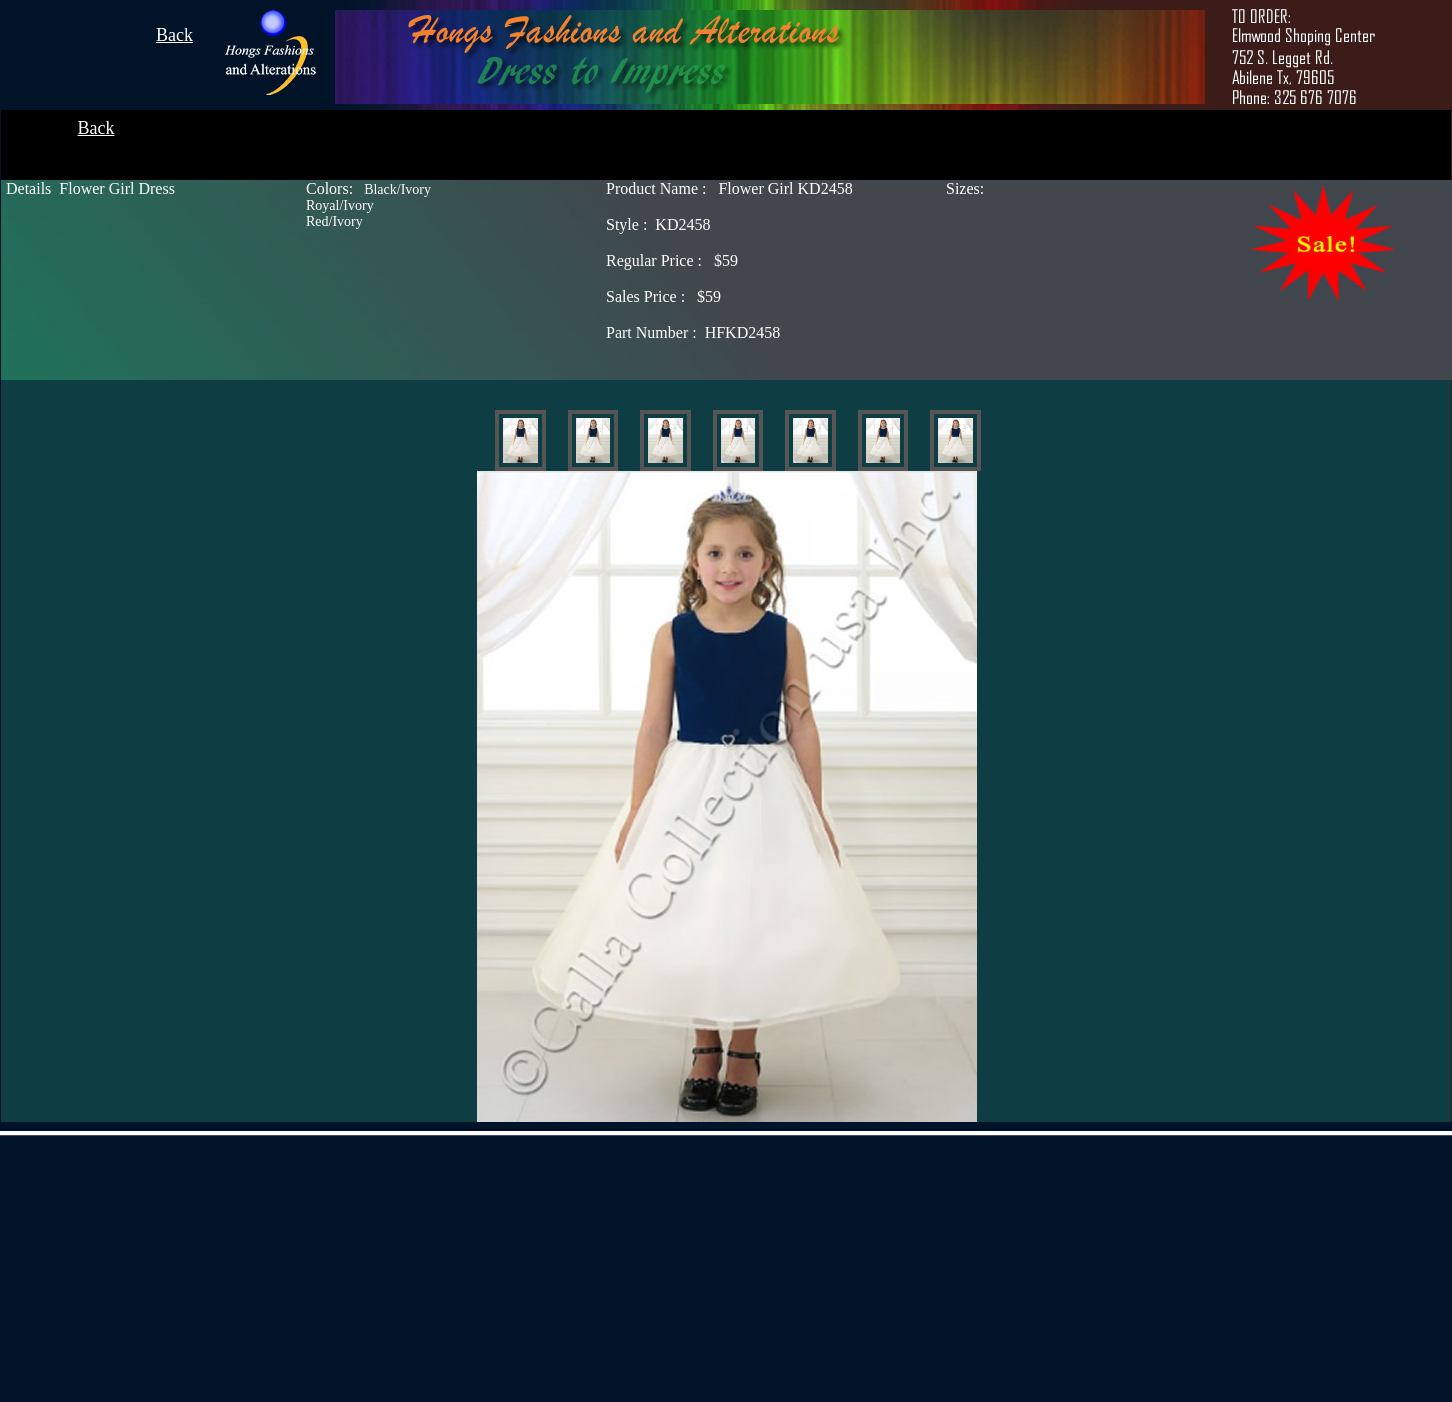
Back (174, 35)
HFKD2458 (693, 332)
